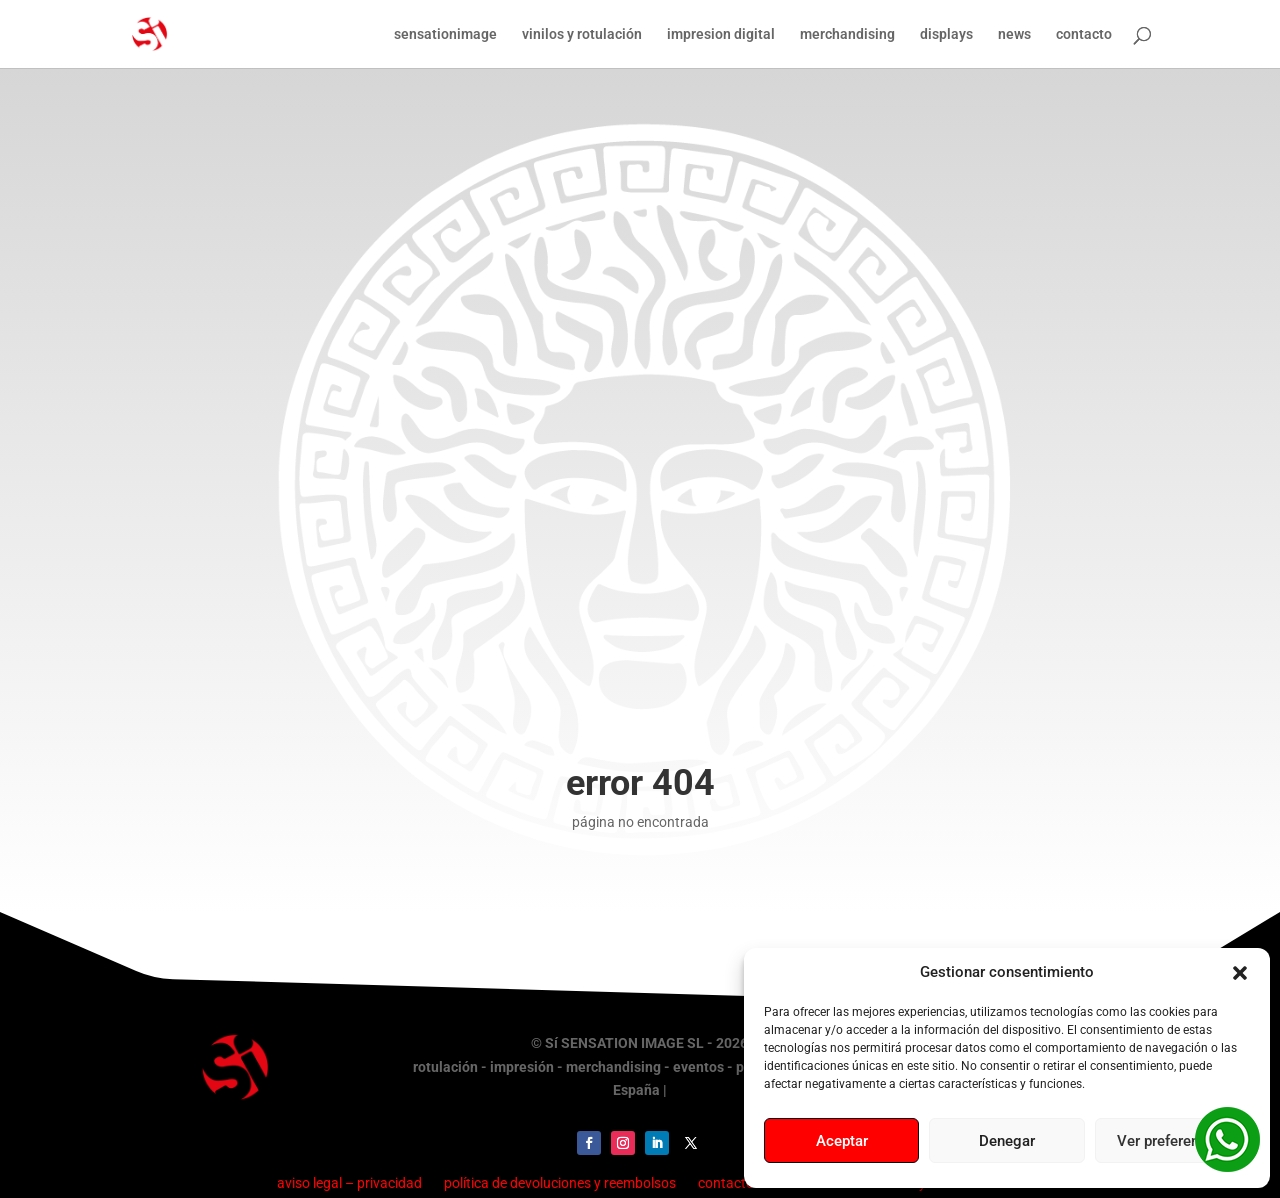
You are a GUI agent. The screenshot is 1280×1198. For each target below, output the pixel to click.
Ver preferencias (1172, 1141)
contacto (1084, 34)
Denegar (1007, 1141)
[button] (1240, 973)
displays (946, 34)
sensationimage (445, 34)
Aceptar (842, 1141)
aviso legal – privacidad (349, 1182)
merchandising (847, 34)
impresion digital (721, 34)
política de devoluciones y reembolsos (560, 1182)
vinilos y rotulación (582, 34)
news (1014, 34)
